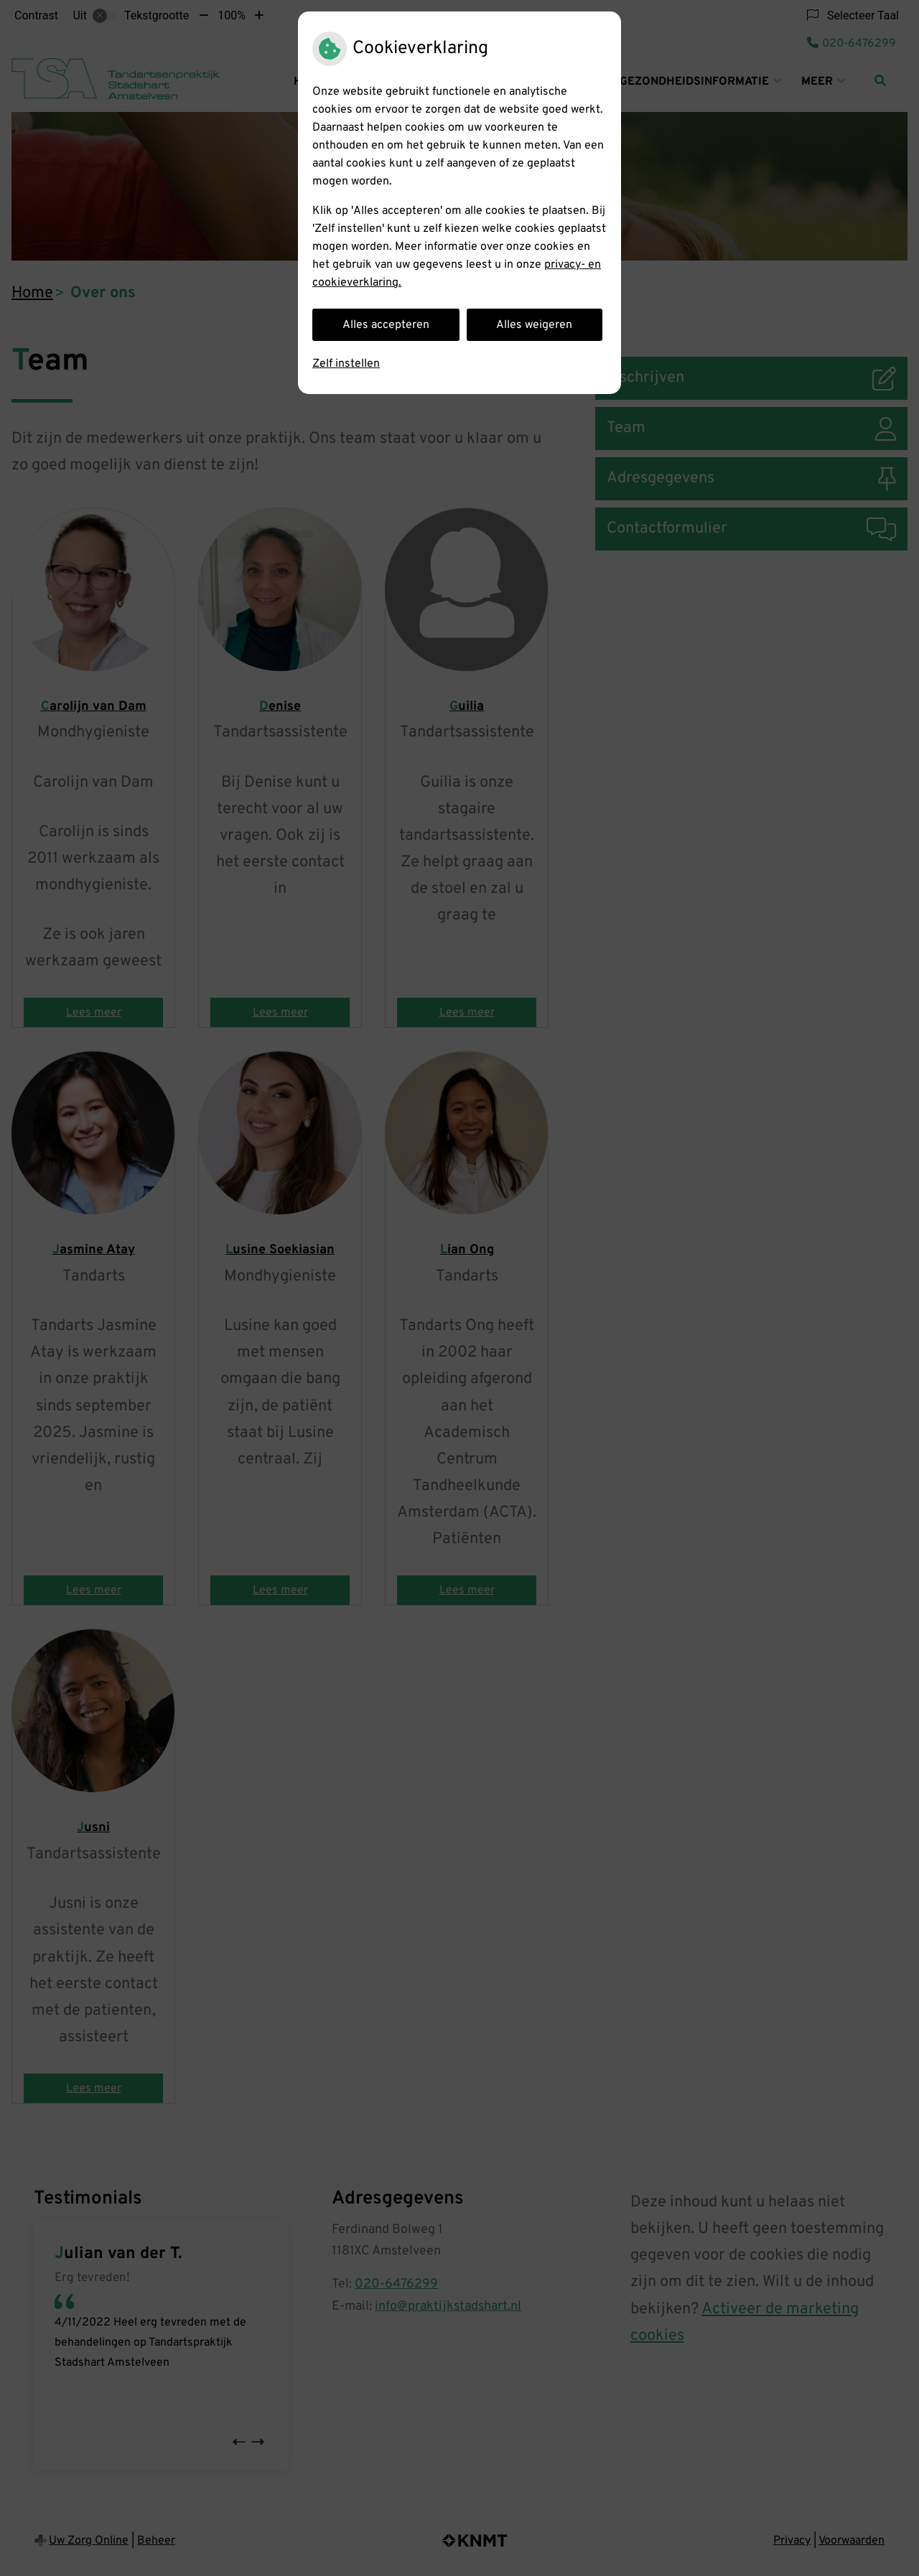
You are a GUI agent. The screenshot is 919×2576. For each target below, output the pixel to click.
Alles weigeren (534, 325)
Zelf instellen (346, 364)
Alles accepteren (385, 325)
